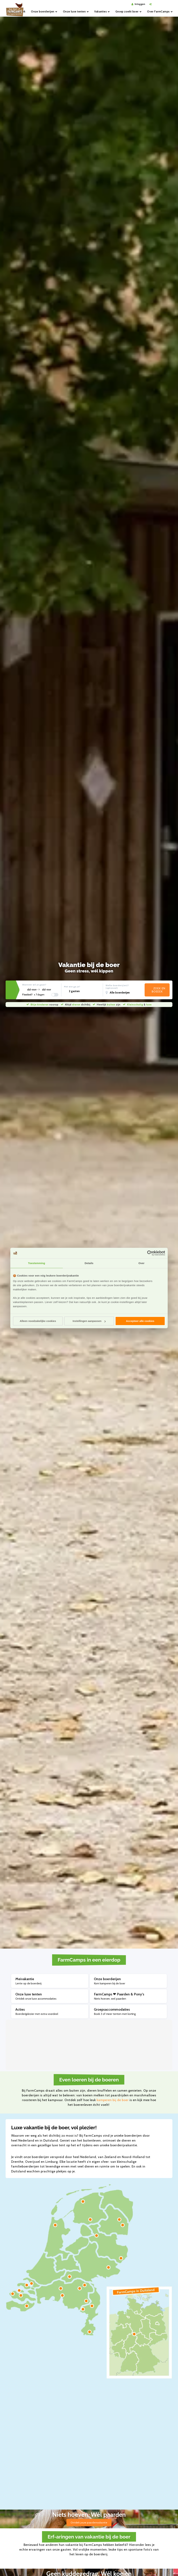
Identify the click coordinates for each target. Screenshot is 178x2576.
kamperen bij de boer (113, 2100)
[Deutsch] (159, 4)
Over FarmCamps (158, 11)
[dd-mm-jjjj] (31, 989)
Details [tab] (89, 1263)
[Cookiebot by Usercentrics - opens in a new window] (149, 1253)
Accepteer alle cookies (140, 1320)
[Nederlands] (170, 4)
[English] (165, 4)
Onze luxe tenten (74, 11)
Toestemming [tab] (36, 1263)
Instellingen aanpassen (89, 1320)
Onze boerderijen (42, 11)
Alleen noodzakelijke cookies (38, 1320)
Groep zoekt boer (126, 11)
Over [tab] (141, 1263)
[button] (138, 4)
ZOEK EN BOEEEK (158, 990)
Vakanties (100, 11)
